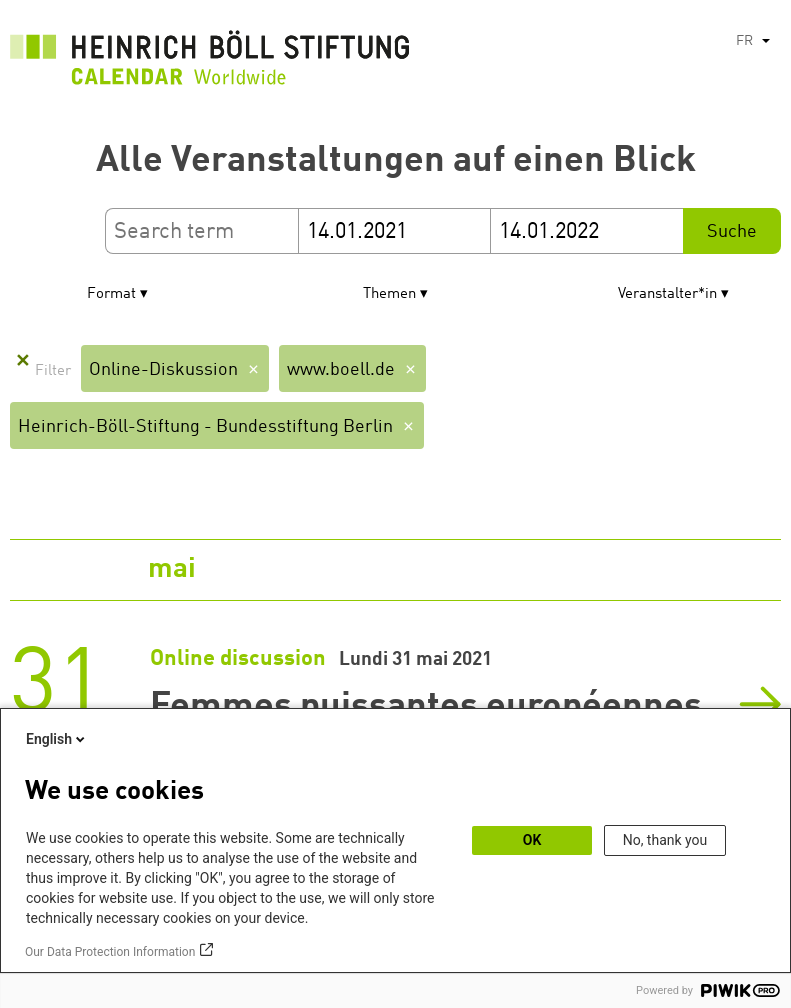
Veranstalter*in (667, 294)
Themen (389, 294)
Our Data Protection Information (110, 952)
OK (532, 840)
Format (111, 294)
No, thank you (665, 840)
